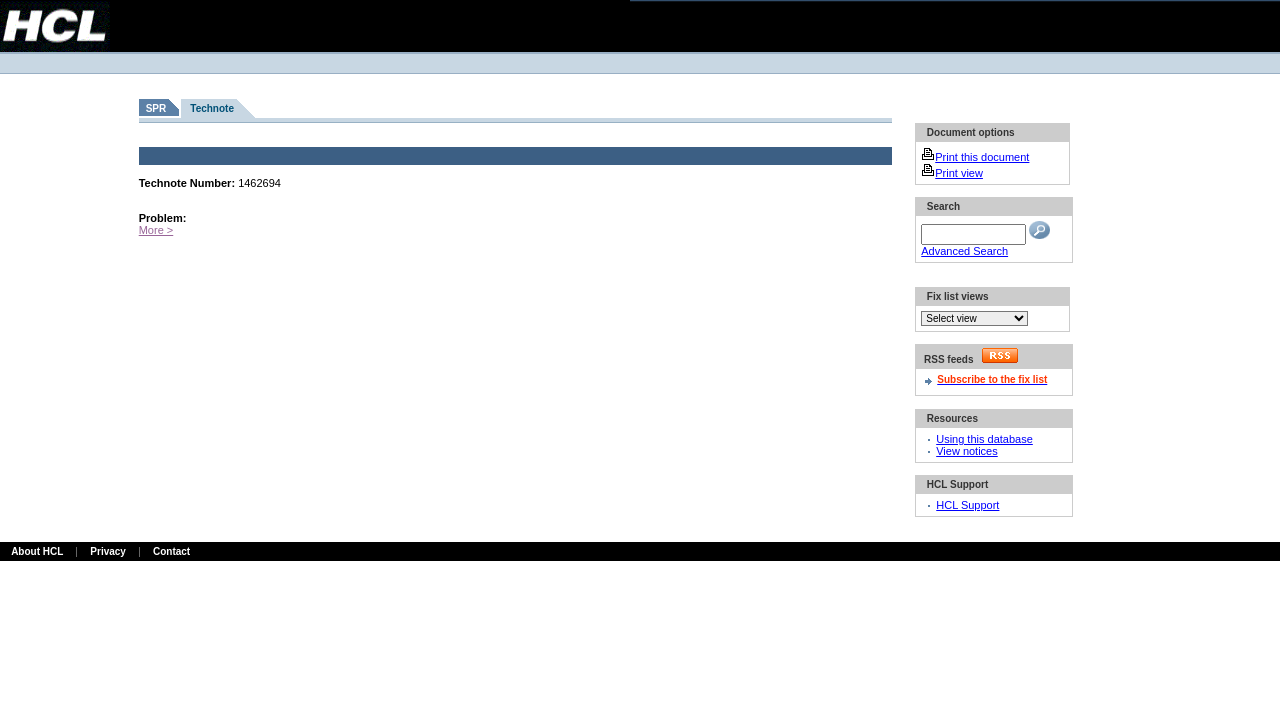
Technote (212, 108)
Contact (171, 551)
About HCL (37, 551)
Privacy (108, 551)
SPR (156, 108)
